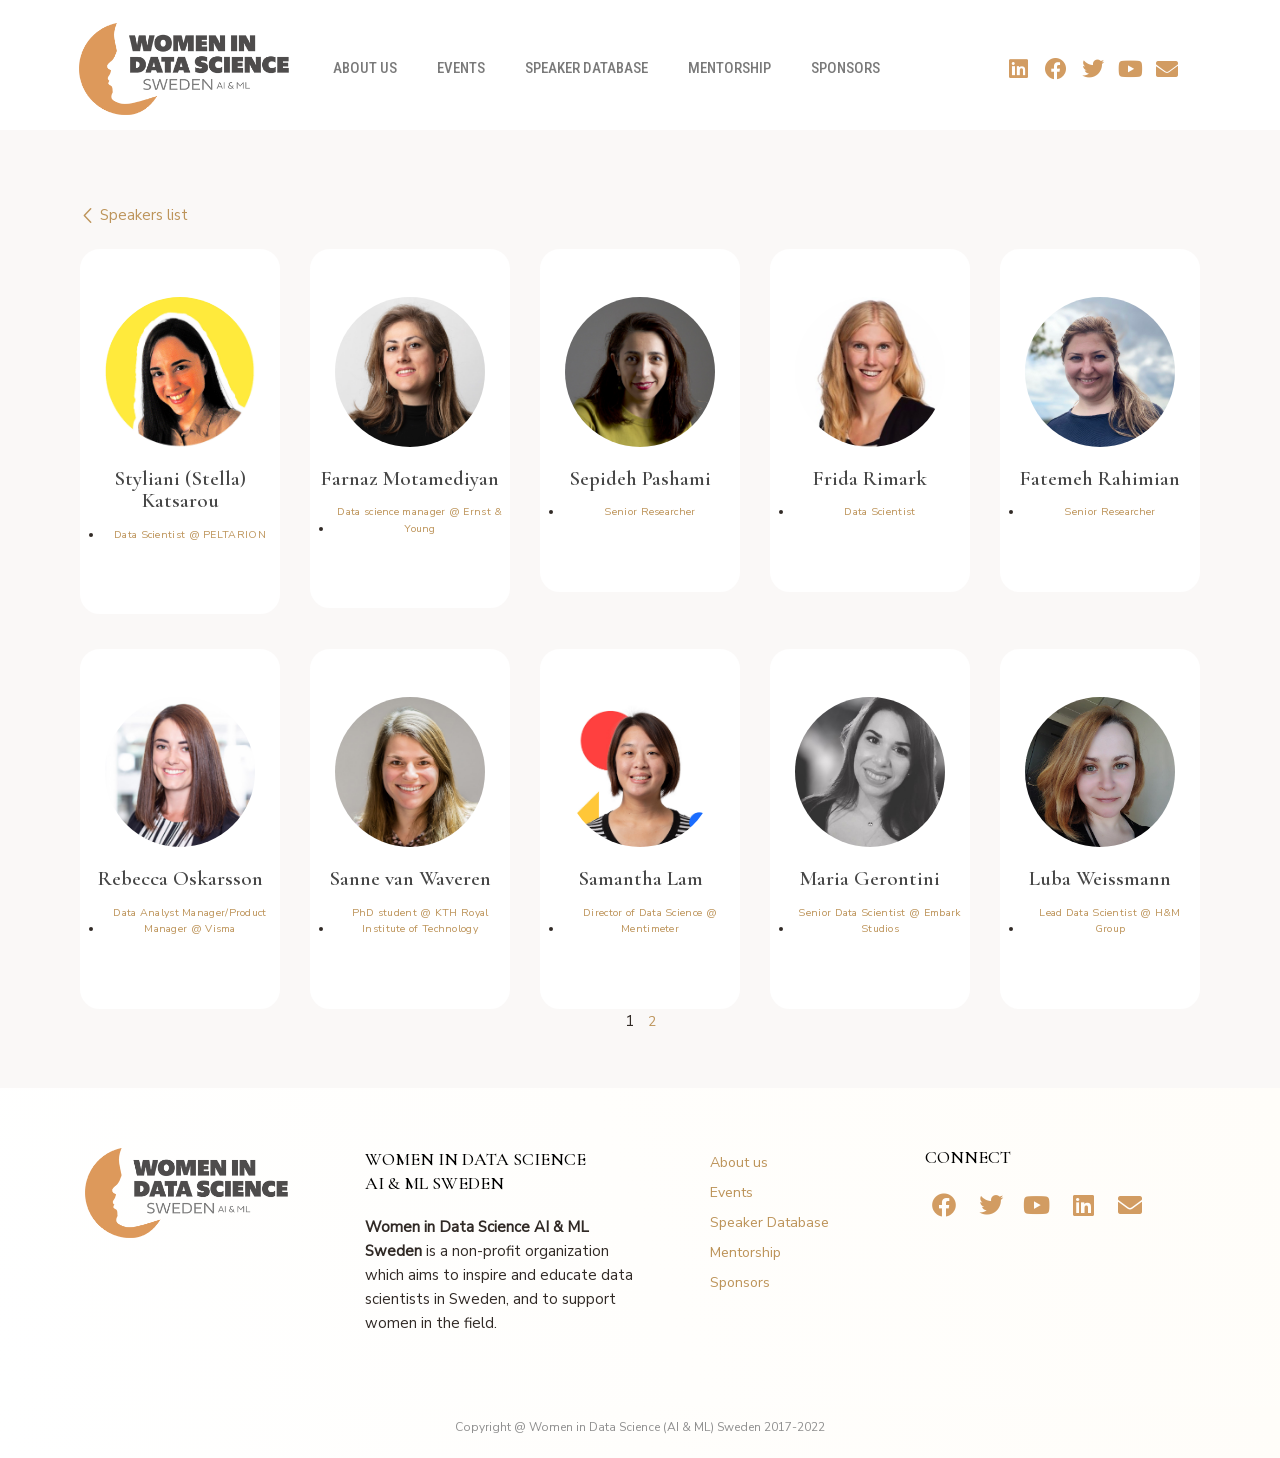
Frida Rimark (870, 477)
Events (461, 68)
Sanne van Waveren (410, 877)
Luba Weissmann (1100, 877)
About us (365, 68)
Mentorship (729, 68)
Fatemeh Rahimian (1100, 477)
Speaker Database (586, 68)
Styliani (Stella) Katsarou (180, 489)
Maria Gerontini (870, 877)
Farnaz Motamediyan (410, 477)
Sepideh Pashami (640, 477)
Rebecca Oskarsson (180, 877)
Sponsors (845, 68)
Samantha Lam (640, 877)
